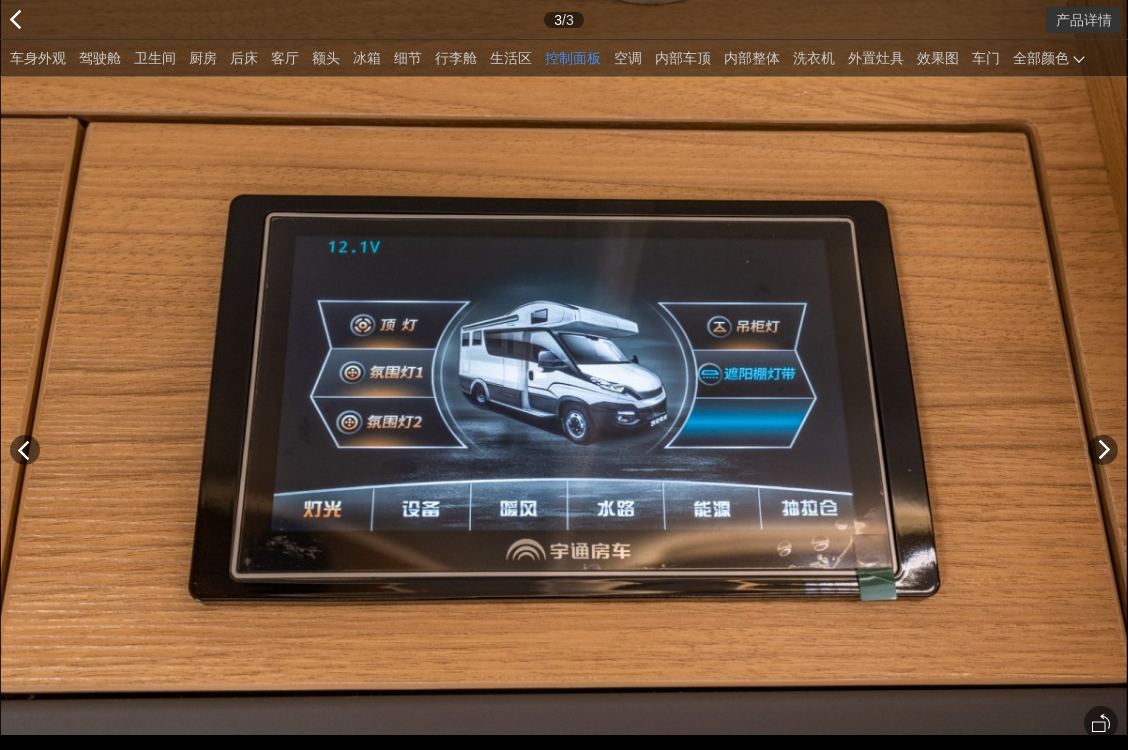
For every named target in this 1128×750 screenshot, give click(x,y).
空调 (628, 58)
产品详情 (1084, 20)
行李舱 (456, 58)
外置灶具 (876, 58)
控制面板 (573, 58)
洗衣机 (814, 58)
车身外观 (38, 58)
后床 (244, 58)
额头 (326, 58)
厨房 (203, 58)
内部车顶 (683, 58)
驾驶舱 (100, 58)
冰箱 (367, 58)
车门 (986, 58)
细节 (408, 58)
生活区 (511, 58)
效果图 (938, 58)
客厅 (285, 58)
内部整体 (752, 58)
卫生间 (155, 58)
